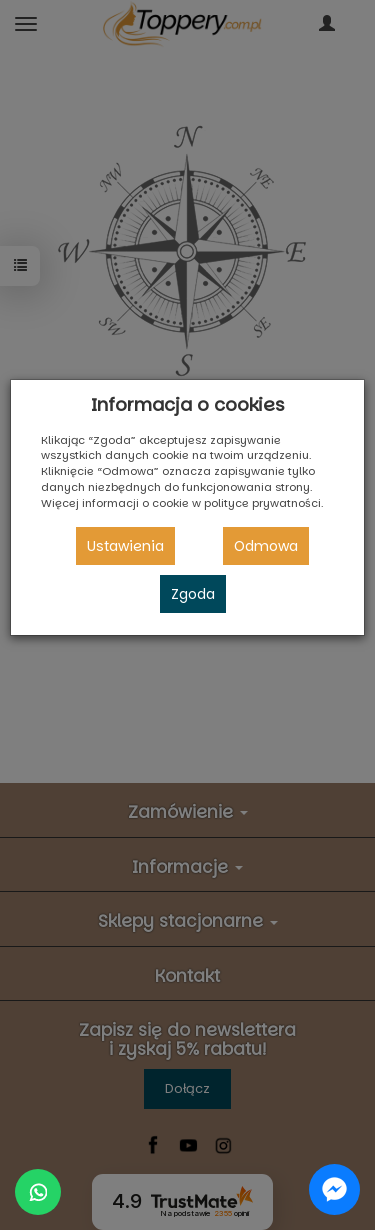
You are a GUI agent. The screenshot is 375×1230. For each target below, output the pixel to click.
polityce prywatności (262, 503)
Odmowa (266, 546)
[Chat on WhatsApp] (38, 1192)
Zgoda (193, 594)
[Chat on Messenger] (334, 1189)
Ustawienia (125, 546)
